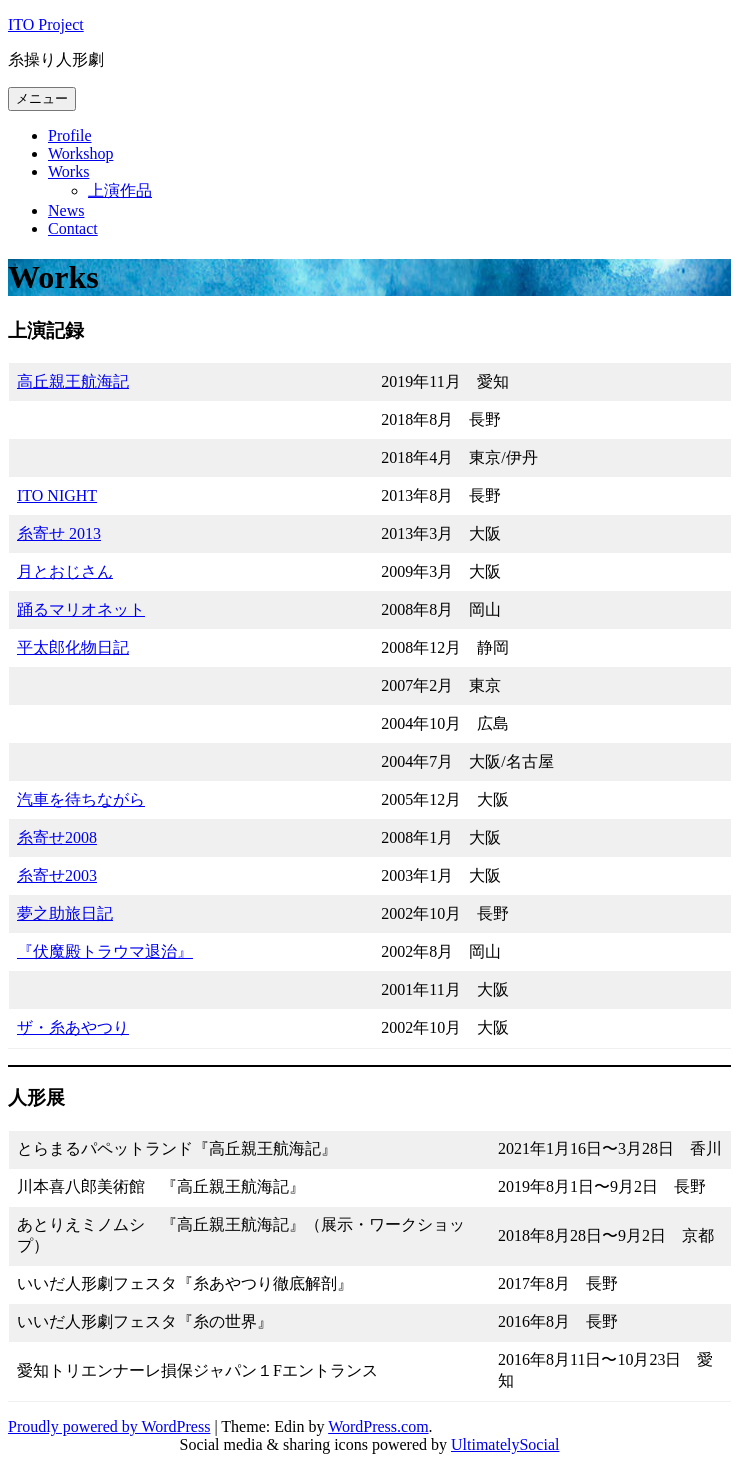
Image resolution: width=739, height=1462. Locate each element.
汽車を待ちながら (81, 799)
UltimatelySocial (505, 1444)
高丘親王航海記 (73, 381)
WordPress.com (378, 1426)
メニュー (42, 98)
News (66, 210)
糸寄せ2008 (57, 837)
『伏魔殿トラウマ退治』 (105, 951)
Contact (73, 228)
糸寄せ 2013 (59, 533)
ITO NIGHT (57, 495)
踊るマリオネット (81, 609)
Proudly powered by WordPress (109, 1426)
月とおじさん (65, 571)
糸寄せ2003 (57, 875)
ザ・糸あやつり (73, 1027)
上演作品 (120, 190)
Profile (70, 135)
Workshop (80, 153)
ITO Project (46, 24)
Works (68, 171)
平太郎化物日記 (73, 647)
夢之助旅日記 (65, 913)
